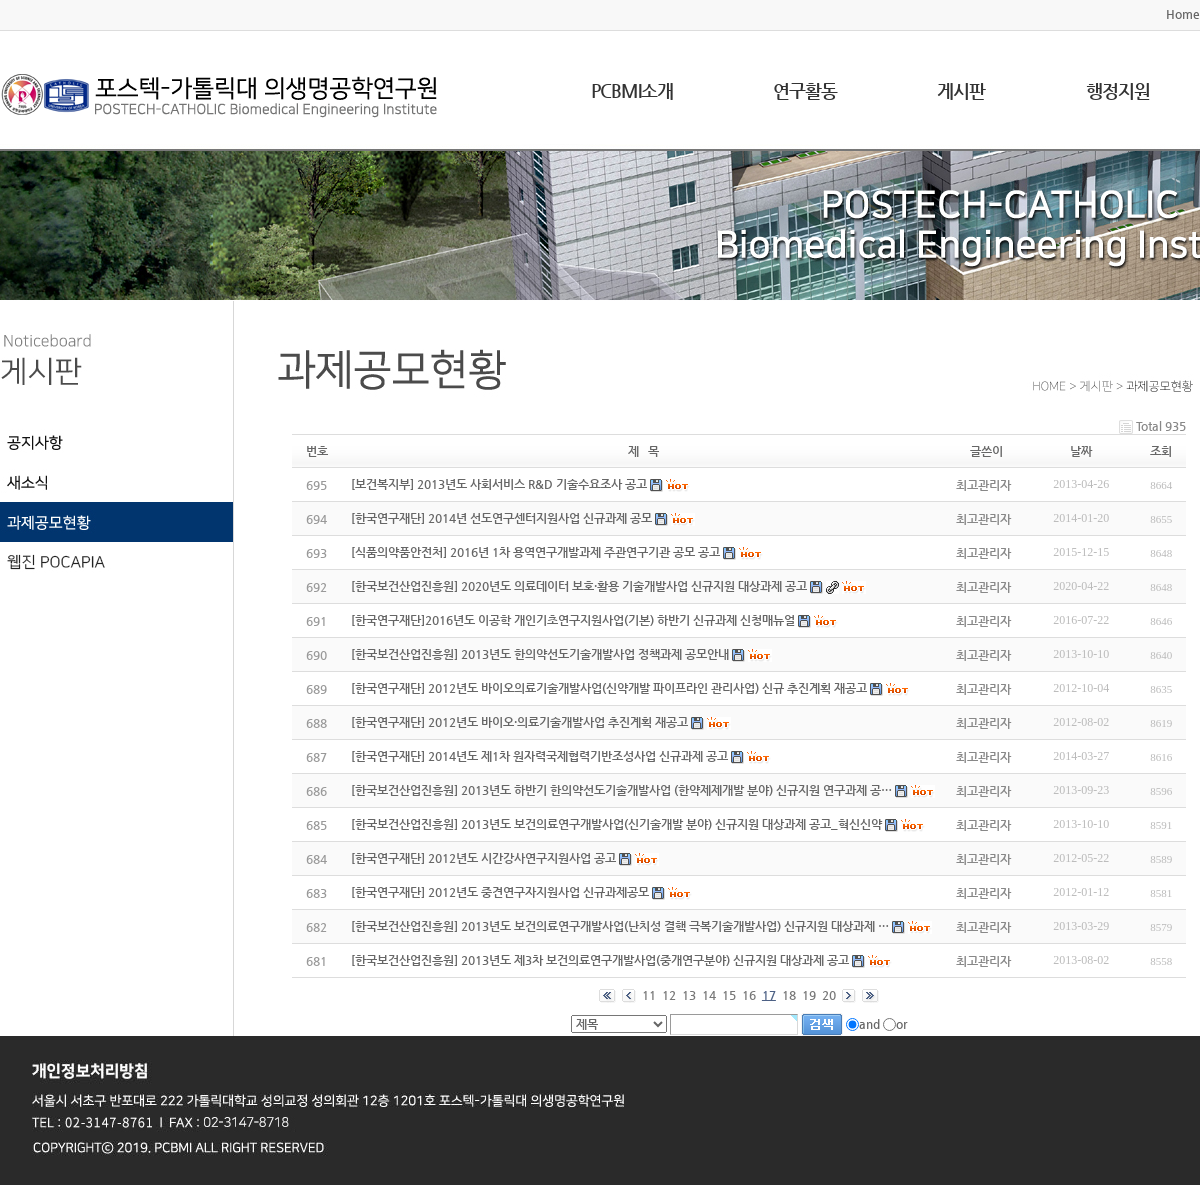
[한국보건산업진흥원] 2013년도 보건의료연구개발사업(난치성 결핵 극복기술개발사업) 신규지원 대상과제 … (620, 926)
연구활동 (805, 90)
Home (1183, 14)
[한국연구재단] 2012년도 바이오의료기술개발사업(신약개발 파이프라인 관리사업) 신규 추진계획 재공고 (609, 688)
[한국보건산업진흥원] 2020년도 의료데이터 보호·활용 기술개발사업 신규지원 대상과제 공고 (579, 586)
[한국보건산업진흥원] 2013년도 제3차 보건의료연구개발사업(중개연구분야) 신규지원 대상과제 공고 (600, 960)
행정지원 (1118, 90)
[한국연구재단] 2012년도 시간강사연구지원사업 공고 (483, 858)
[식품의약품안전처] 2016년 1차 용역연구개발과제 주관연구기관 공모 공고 (535, 552)
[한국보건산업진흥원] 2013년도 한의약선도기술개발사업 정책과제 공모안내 (540, 654)
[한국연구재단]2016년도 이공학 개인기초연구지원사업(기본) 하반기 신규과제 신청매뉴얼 (573, 620)
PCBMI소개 (632, 90)
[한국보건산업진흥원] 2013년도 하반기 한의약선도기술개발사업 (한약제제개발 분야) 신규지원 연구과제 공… (621, 790)
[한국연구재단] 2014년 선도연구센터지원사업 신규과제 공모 (501, 518)
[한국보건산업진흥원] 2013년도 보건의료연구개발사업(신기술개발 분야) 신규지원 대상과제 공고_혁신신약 (616, 824)
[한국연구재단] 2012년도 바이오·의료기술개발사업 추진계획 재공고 (519, 722)
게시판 (961, 90)
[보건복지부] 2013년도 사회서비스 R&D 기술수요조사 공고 (499, 484)
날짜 (1081, 451)
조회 (1161, 451)
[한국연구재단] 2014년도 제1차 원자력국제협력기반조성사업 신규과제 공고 (539, 756)
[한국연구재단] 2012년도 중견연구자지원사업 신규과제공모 (500, 892)
